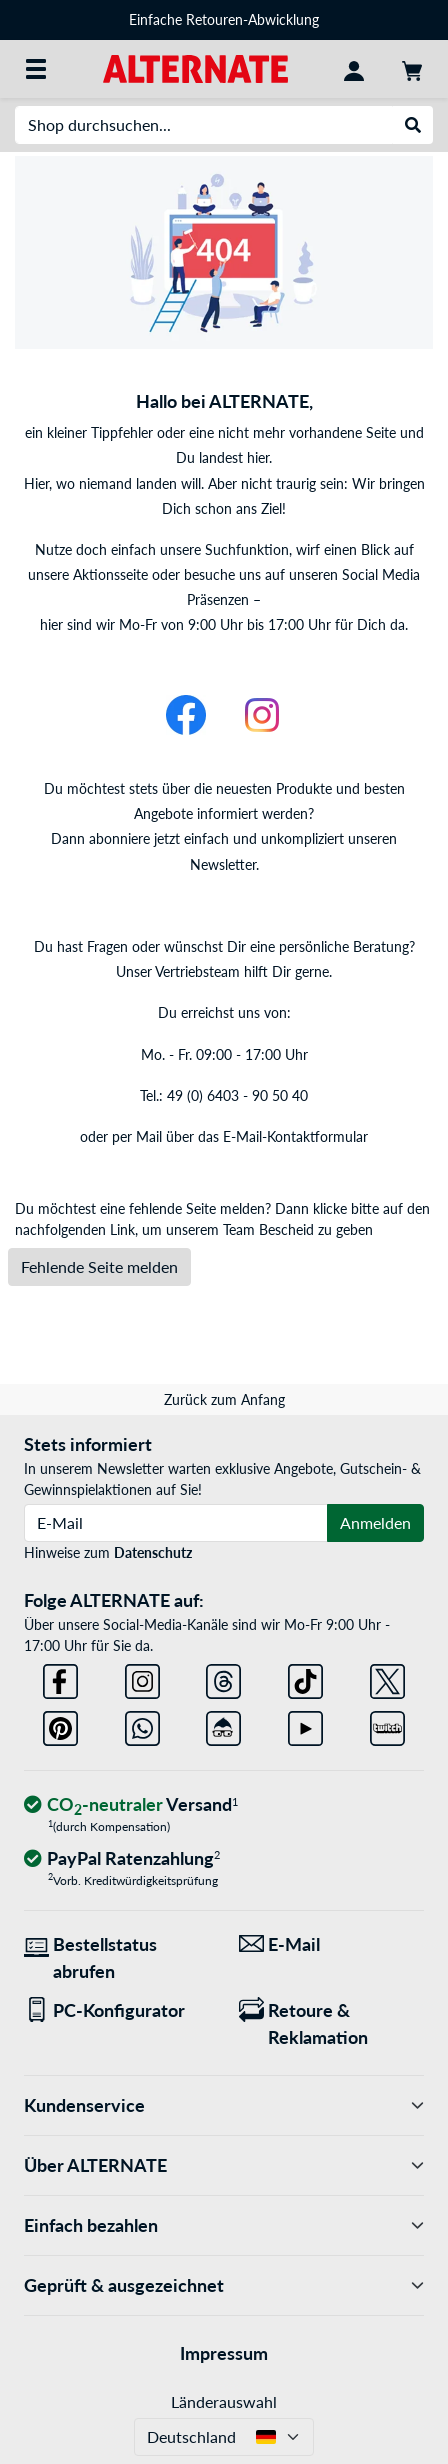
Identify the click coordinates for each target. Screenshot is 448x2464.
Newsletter (223, 864)
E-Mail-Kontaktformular (295, 1136)
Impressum (224, 2353)
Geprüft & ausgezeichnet (224, 2285)
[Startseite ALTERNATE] (195, 67)
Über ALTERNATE (224, 2165)
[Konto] (354, 69)
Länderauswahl (224, 2401)
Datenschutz (153, 1552)
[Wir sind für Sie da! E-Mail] (331, 1944)
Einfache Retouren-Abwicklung (224, 19)
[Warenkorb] (412, 69)
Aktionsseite (110, 574)
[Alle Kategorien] (36, 69)
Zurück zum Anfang (224, 1399)
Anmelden (375, 1522)
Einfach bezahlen (224, 2225)
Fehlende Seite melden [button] (99, 1266)
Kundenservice (224, 2105)
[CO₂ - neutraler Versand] (131, 1805)
